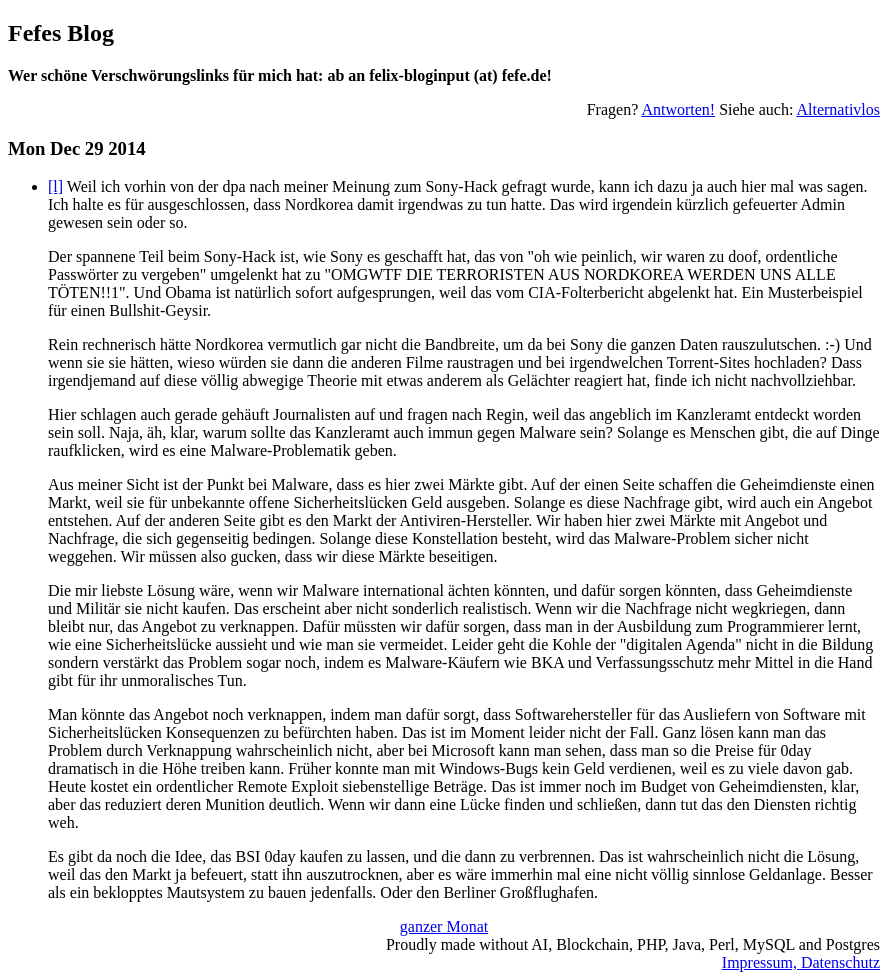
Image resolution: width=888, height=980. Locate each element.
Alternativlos (838, 109)
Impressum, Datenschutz (801, 962)
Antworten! (678, 109)
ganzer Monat (444, 926)
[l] (55, 186)
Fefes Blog (61, 33)
